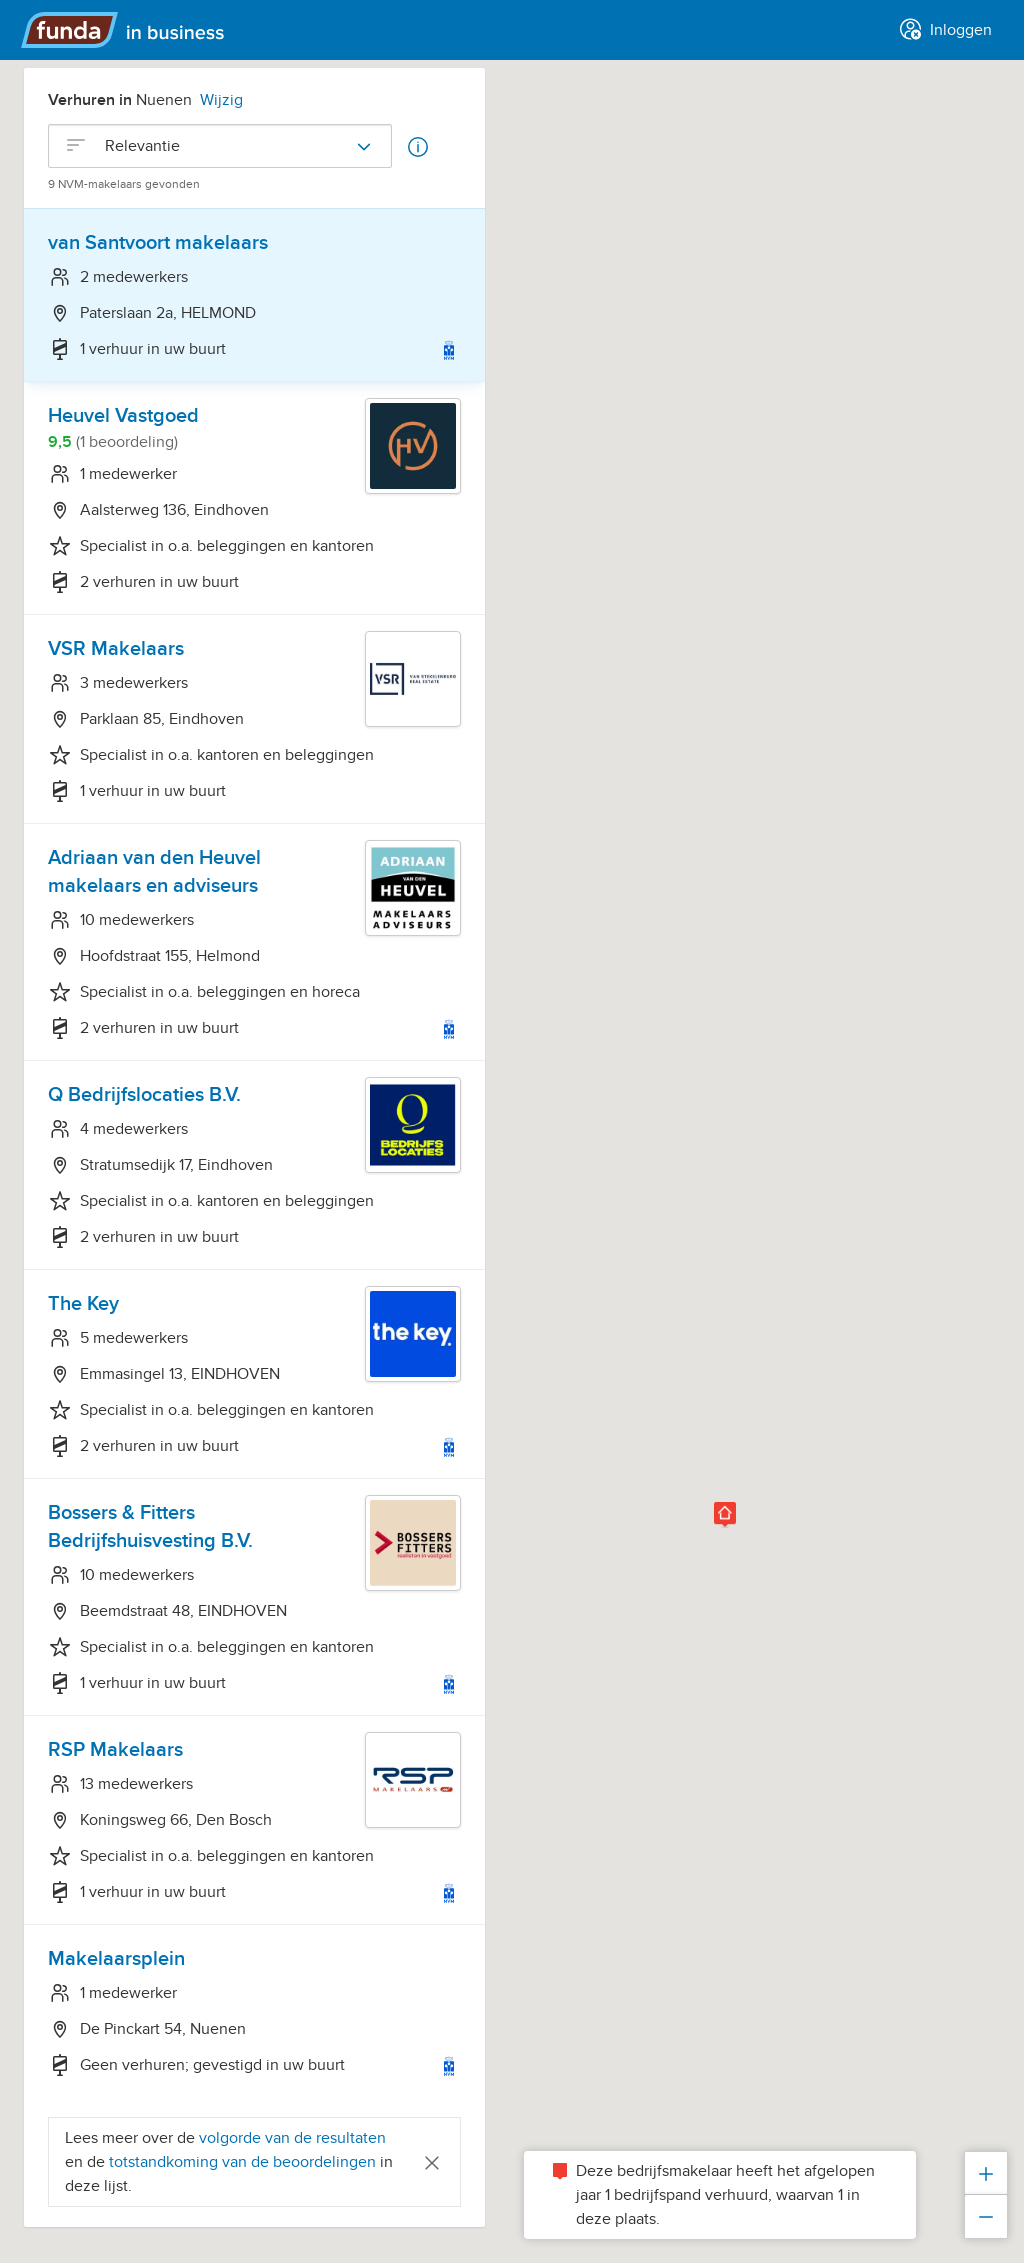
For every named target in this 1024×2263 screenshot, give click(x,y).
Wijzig (221, 100)
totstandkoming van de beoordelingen (244, 2162)
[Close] (432, 2161)
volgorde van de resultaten (292, 2138)
